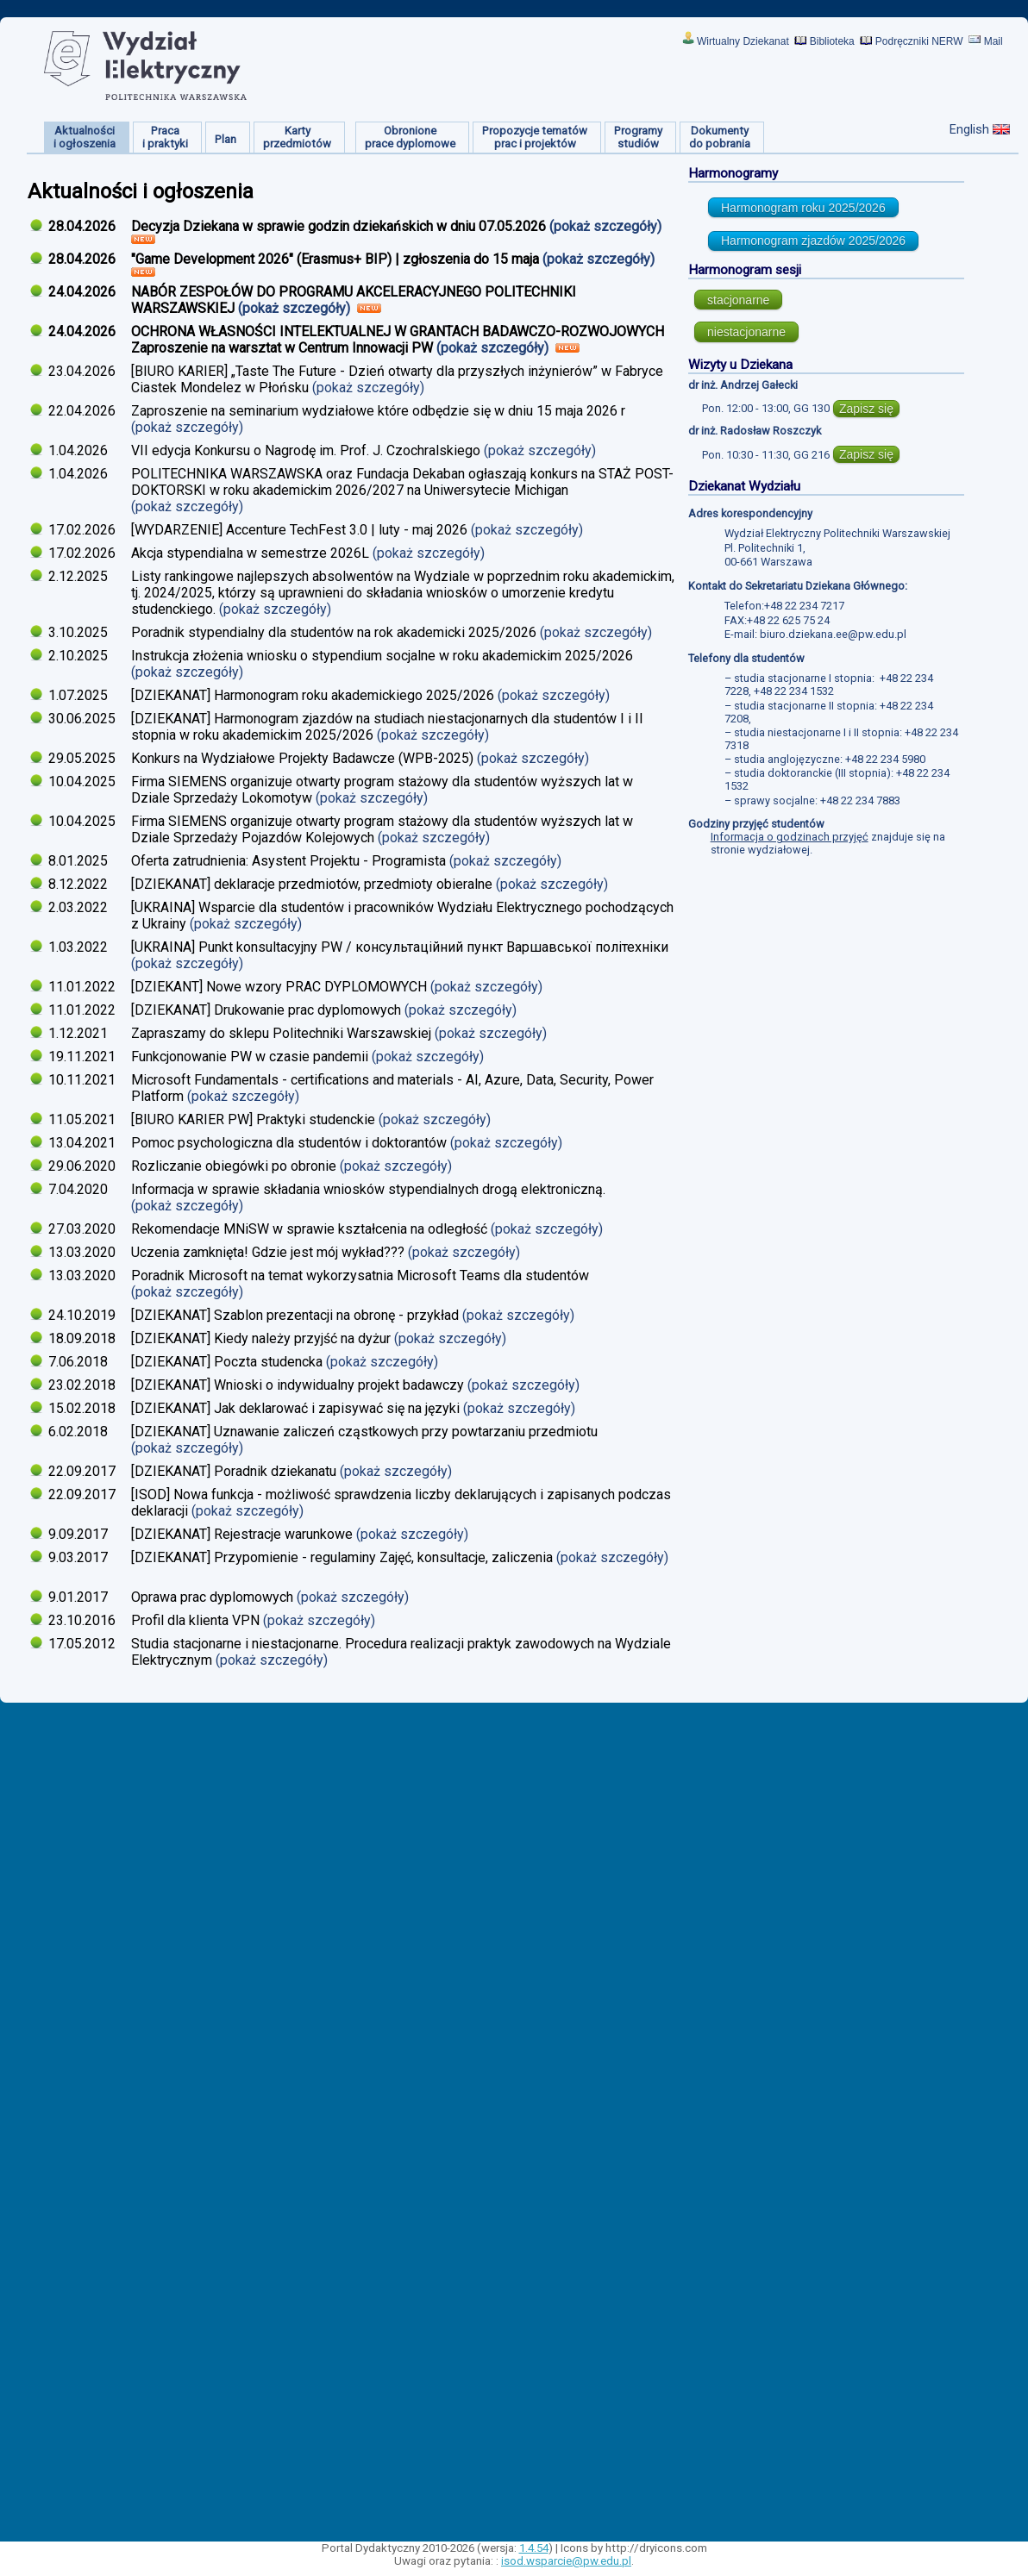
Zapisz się (866, 409)
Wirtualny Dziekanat (743, 41)
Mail (993, 41)
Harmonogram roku (803, 208)
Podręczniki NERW (919, 41)
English (969, 129)
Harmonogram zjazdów (813, 240)
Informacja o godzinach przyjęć (789, 836)
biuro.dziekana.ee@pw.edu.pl (833, 634)
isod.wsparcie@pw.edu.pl (566, 2560)
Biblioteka (832, 41)
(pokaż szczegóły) (607, 226)
